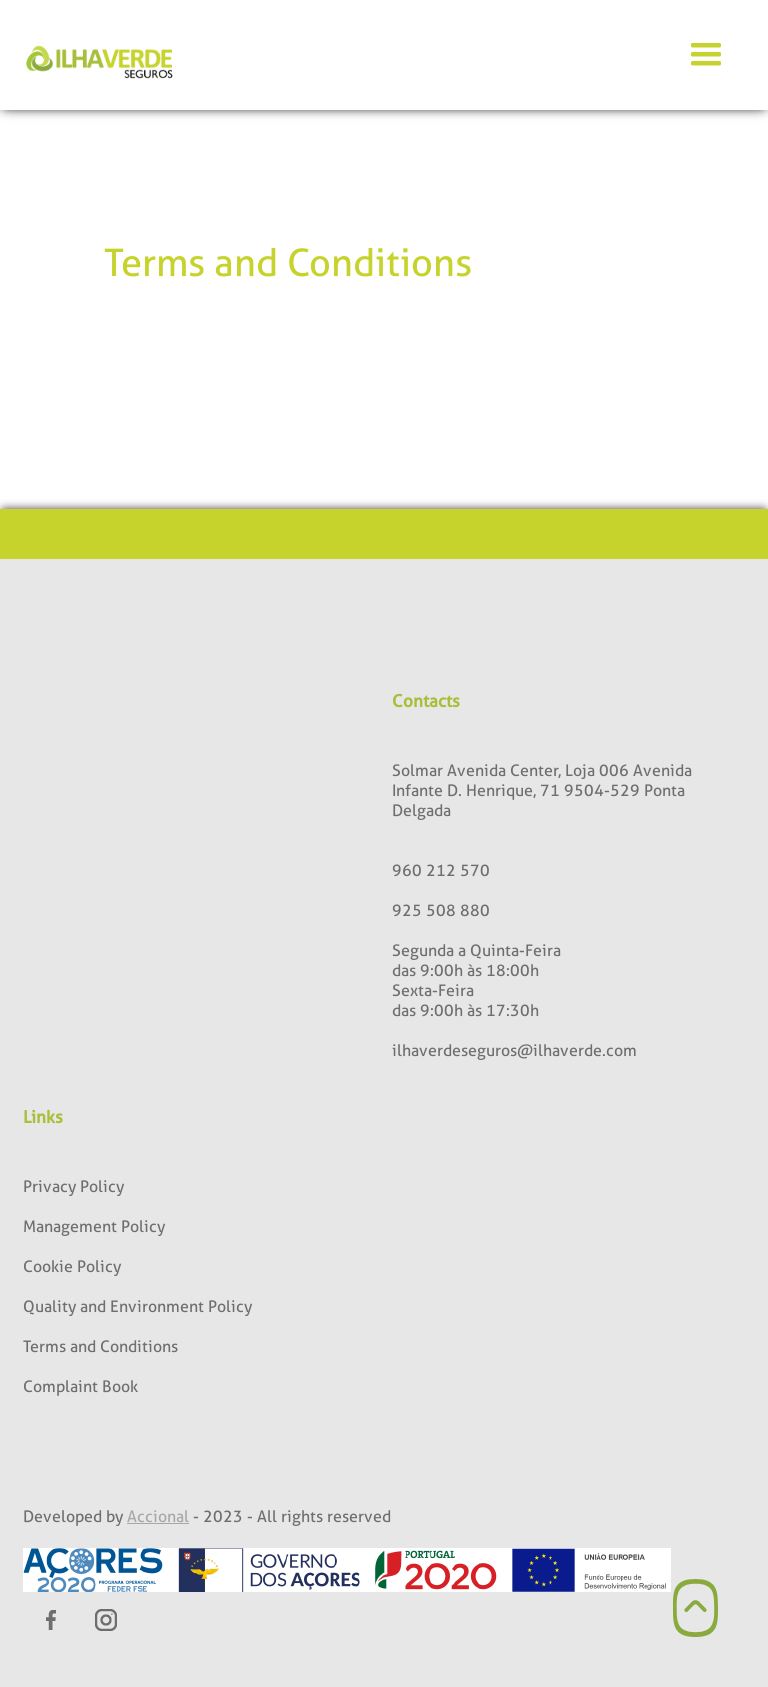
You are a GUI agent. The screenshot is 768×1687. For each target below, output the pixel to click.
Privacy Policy (73, 1186)
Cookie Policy (72, 1266)
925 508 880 (441, 910)
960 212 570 (441, 870)
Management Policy (94, 1226)
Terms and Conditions (100, 1346)
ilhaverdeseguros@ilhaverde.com (514, 1050)
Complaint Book (80, 1386)
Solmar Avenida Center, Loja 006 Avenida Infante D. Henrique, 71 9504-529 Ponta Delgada (542, 790)
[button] (706, 55)
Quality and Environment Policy (137, 1306)
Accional (158, 1516)
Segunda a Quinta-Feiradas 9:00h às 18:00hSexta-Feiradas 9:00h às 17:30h (476, 980)
